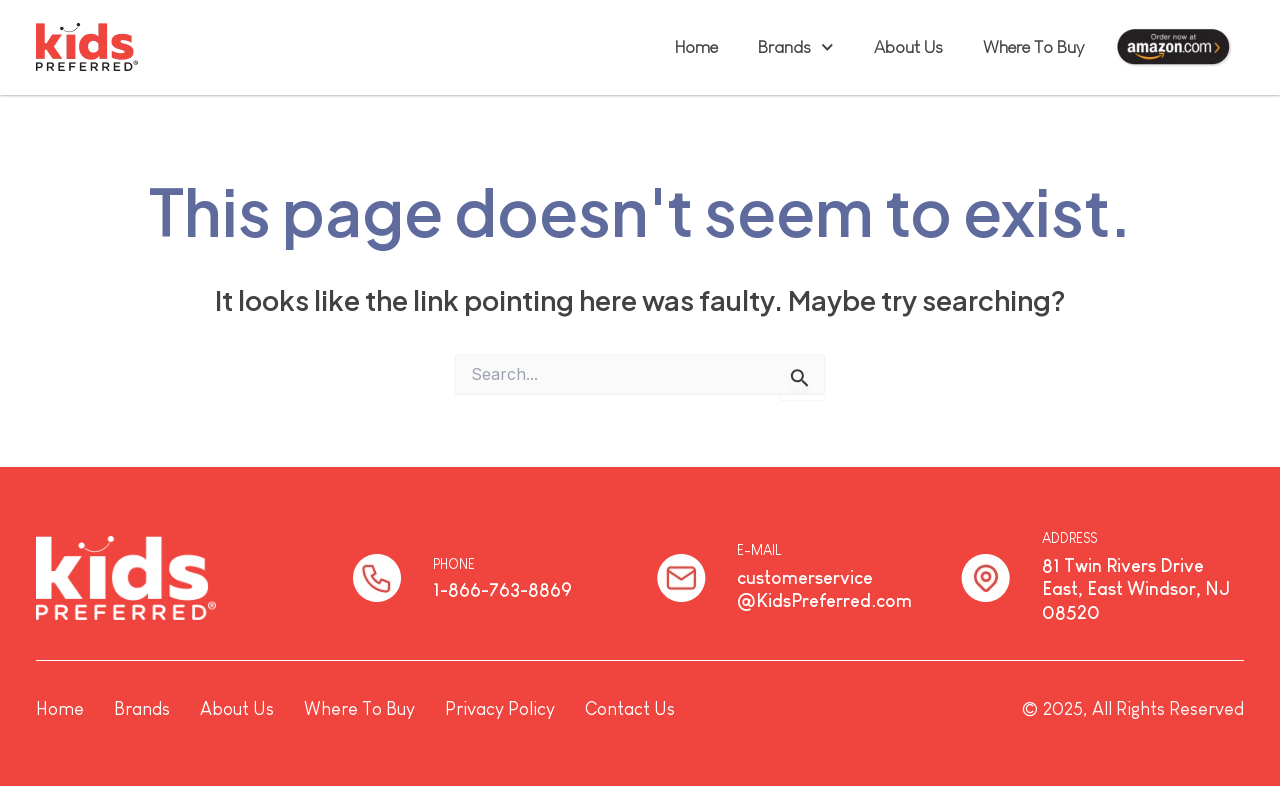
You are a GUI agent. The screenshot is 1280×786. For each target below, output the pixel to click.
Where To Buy (1033, 47)
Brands (796, 47)
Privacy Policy (500, 709)
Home (696, 47)
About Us (908, 47)
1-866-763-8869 (502, 590)
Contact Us (630, 709)
